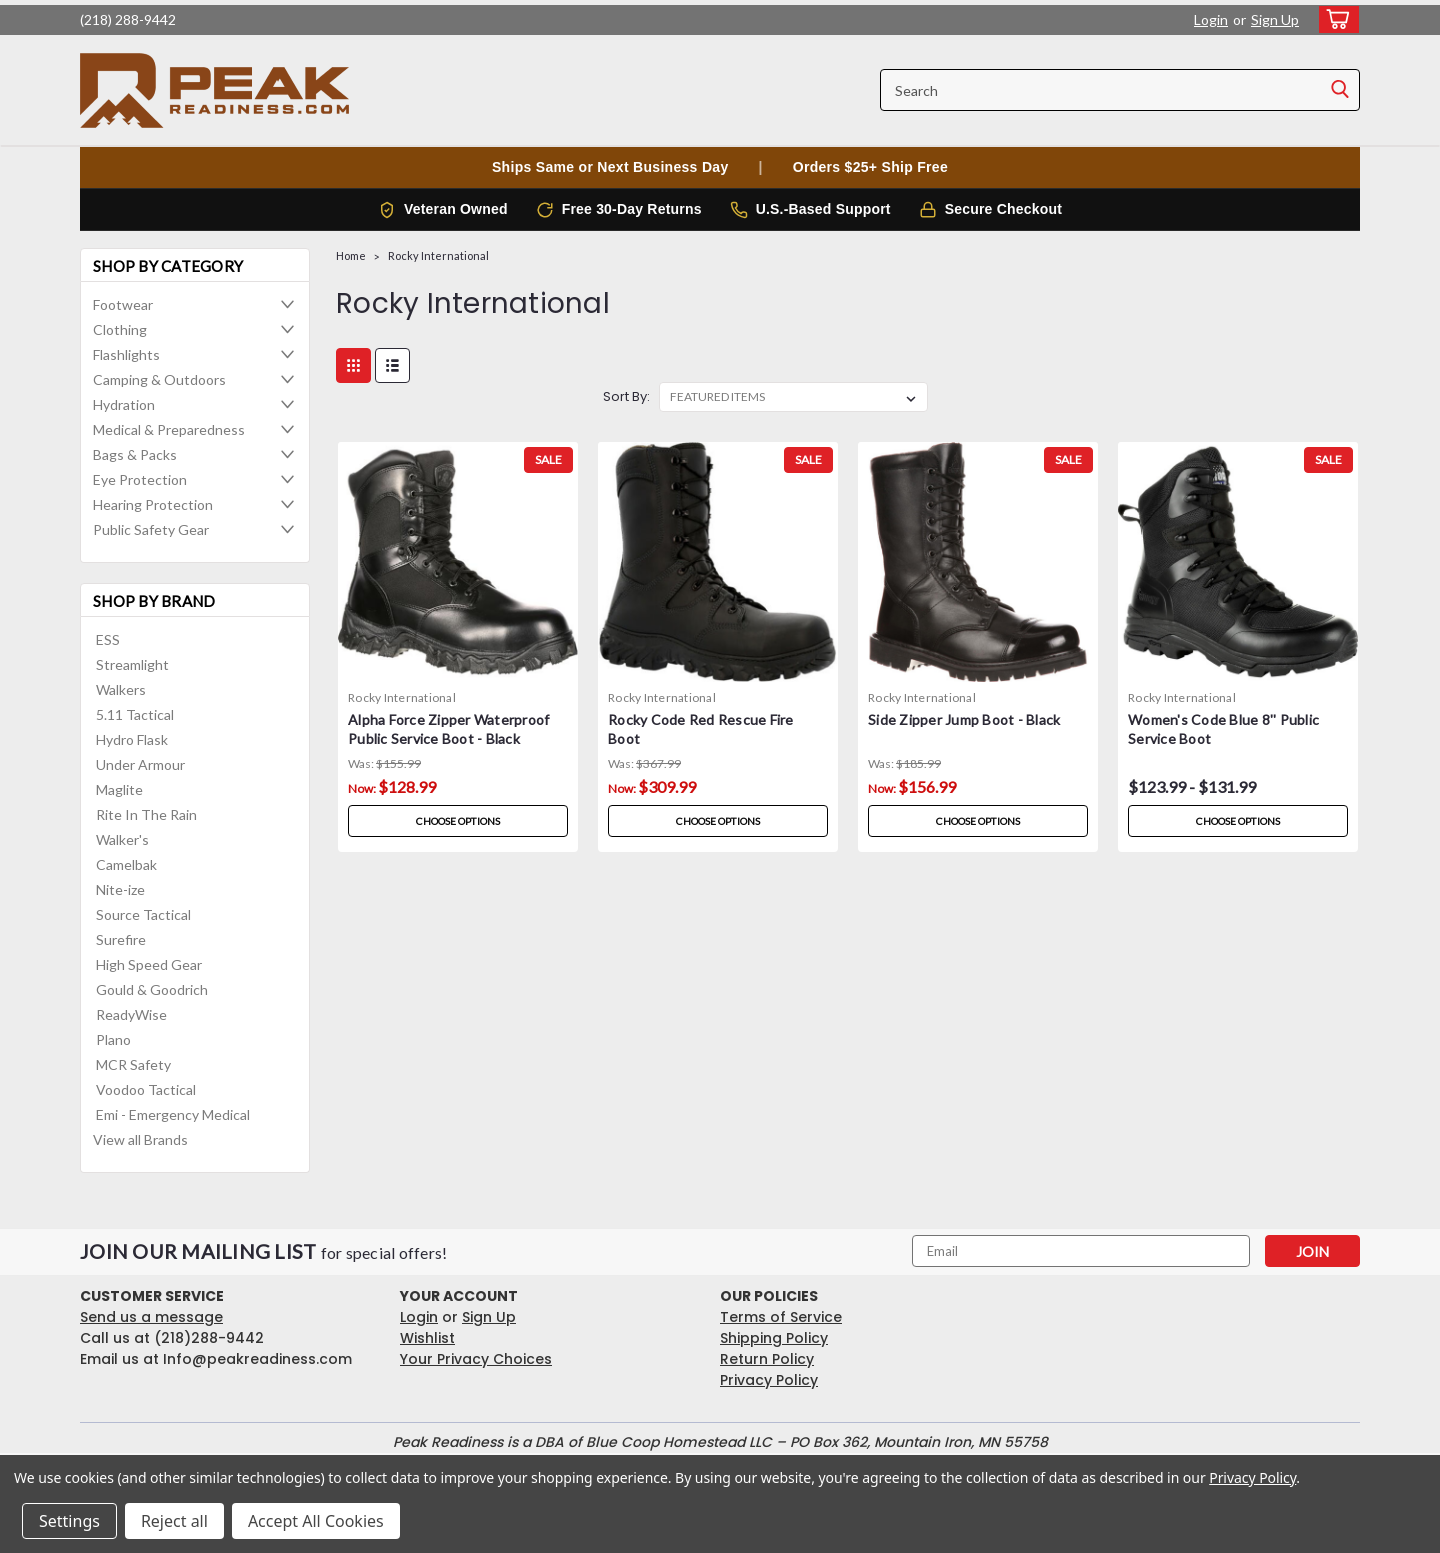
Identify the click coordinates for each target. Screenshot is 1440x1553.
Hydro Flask (132, 739)
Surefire (121, 939)
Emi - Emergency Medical (173, 1114)
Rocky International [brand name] (402, 697)
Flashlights (126, 354)
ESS (108, 639)
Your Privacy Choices (476, 1359)
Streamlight (132, 664)
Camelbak (126, 864)
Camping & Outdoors (159, 379)
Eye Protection (140, 479)
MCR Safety (133, 1064)
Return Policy (767, 1359)
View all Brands (140, 1139)
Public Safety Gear (151, 529)
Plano (113, 1039)
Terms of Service (781, 1317)
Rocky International (438, 255)
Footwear (123, 304)
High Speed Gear (149, 964)
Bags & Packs (135, 454)
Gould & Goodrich (152, 989)
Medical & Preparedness (169, 429)
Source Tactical (143, 914)
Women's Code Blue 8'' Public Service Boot (1223, 729)
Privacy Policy (769, 1380)
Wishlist (427, 1338)
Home (351, 255)
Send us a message (151, 1317)
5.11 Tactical (135, 714)
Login (1211, 19)
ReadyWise (131, 1014)
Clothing (120, 329)
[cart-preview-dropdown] (1334, 19)
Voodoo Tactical (146, 1089)
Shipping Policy (774, 1338)
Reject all (174, 1521)
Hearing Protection (153, 504)
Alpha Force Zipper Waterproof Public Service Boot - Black (448, 729)
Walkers (121, 689)
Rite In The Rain (146, 814)
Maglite (119, 789)
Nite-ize (120, 889)
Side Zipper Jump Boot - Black (964, 719)
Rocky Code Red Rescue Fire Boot (701, 729)
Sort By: (626, 396)
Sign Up (1275, 19)
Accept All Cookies (316, 1521)
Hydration (124, 404)
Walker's (122, 839)
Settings (69, 1521)
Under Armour (140, 764)
